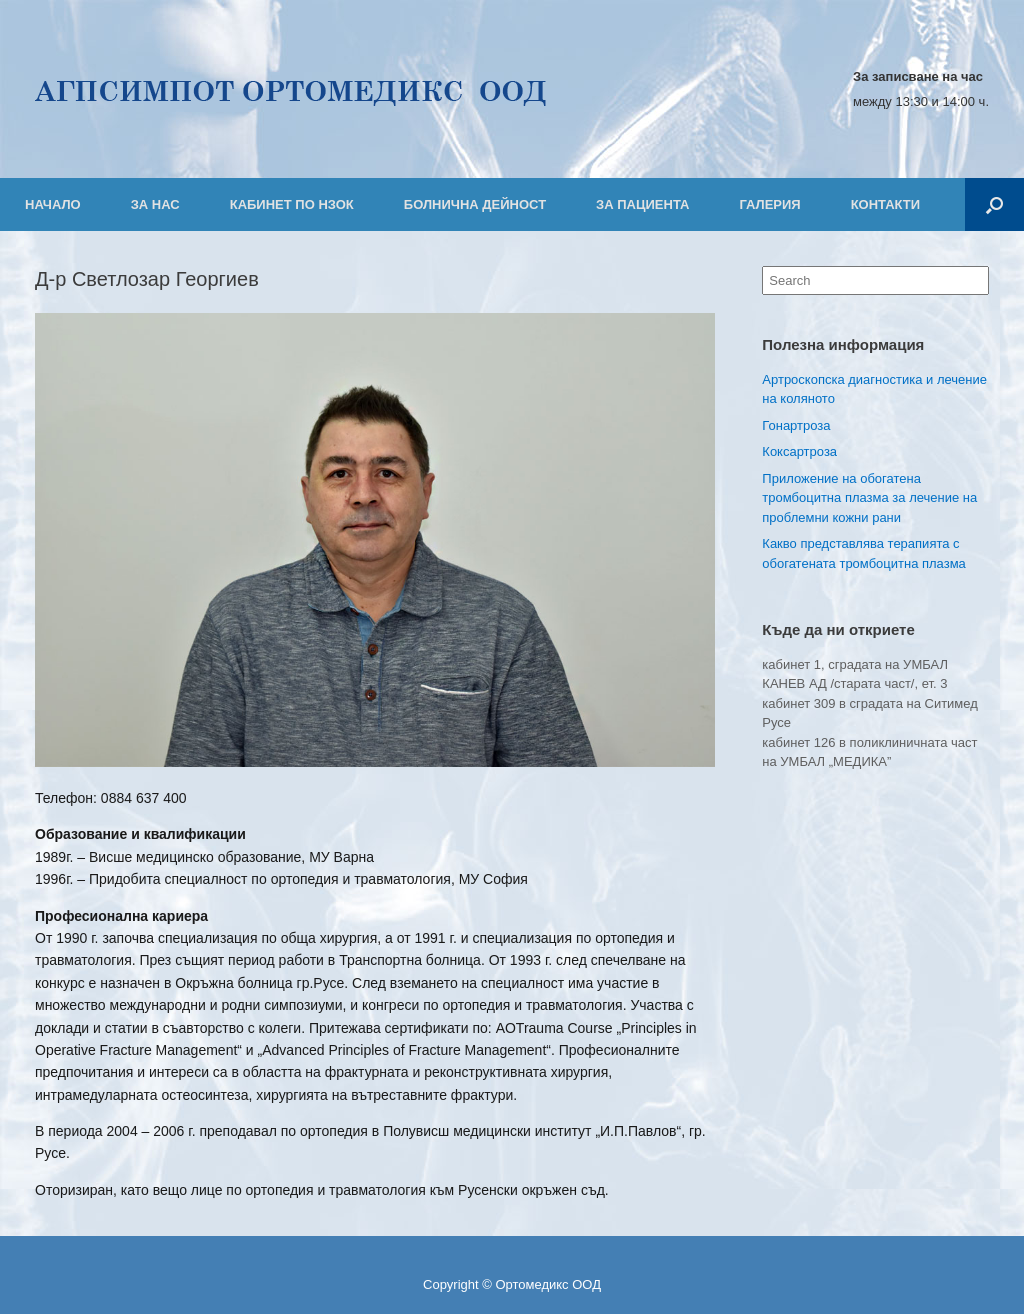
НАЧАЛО (53, 204)
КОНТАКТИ (886, 204)
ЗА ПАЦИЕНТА (642, 204)
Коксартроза (799, 451)
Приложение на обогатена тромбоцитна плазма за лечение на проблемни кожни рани (869, 498)
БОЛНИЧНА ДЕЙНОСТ (475, 204)
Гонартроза (796, 425)
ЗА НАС (155, 204)
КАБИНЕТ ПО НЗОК (292, 204)
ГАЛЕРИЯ (769, 204)
